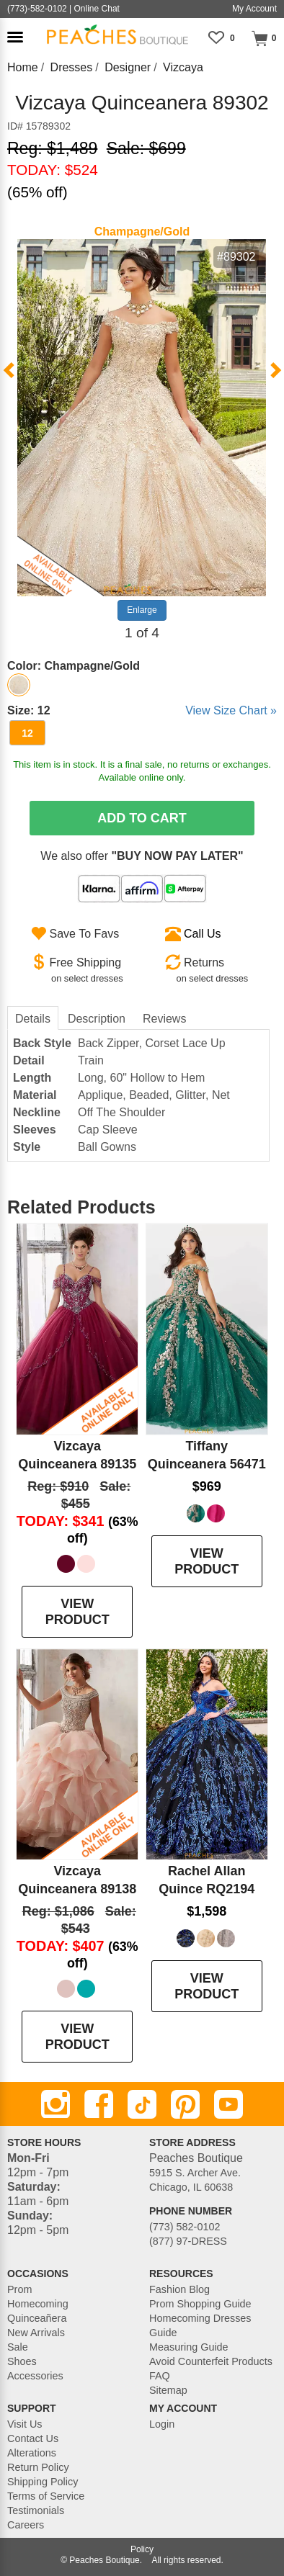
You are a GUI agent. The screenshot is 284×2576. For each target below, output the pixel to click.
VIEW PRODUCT (77, 1612)
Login (161, 2424)
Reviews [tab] (164, 1019)
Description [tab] (96, 1019)
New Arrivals (36, 2332)
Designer (128, 67)
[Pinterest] (185, 2104)
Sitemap (168, 2390)
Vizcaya (183, 67)
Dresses (71, 67)
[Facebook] (98, 2104)
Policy (142, 2549)
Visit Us (25, 2424)
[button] (15, 37)
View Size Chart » (231, 710)
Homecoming (37, 2304)
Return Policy (38, 2467)
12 (27, 733)
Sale (17, 2347)
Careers (25, 2525)
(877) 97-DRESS (188, 2241)
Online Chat (97, 9)
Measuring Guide (188, 2347)
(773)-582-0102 (37, 9)
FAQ (159, 2376)
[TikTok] (142, 2104)
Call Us (202, 934)
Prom (19, 2289)
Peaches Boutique (104, 2560)
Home (22, 67)
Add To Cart (142, 818)
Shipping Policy (42, 2481)
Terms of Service (45, 2496)
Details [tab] (32, 1019)
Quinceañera (36, 2318)
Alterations (31, 2453)
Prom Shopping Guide (200, 2304)
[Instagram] (55, 2104)
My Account (254, 9)
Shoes (22, 2361)
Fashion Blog (179, 2289)
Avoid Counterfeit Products (210, 2361)
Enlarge (141, 610)
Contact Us (32, 2438)
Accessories (35, 2376)
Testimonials (35, 2510)
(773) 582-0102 (184, 2226)
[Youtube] (228, 2104)
